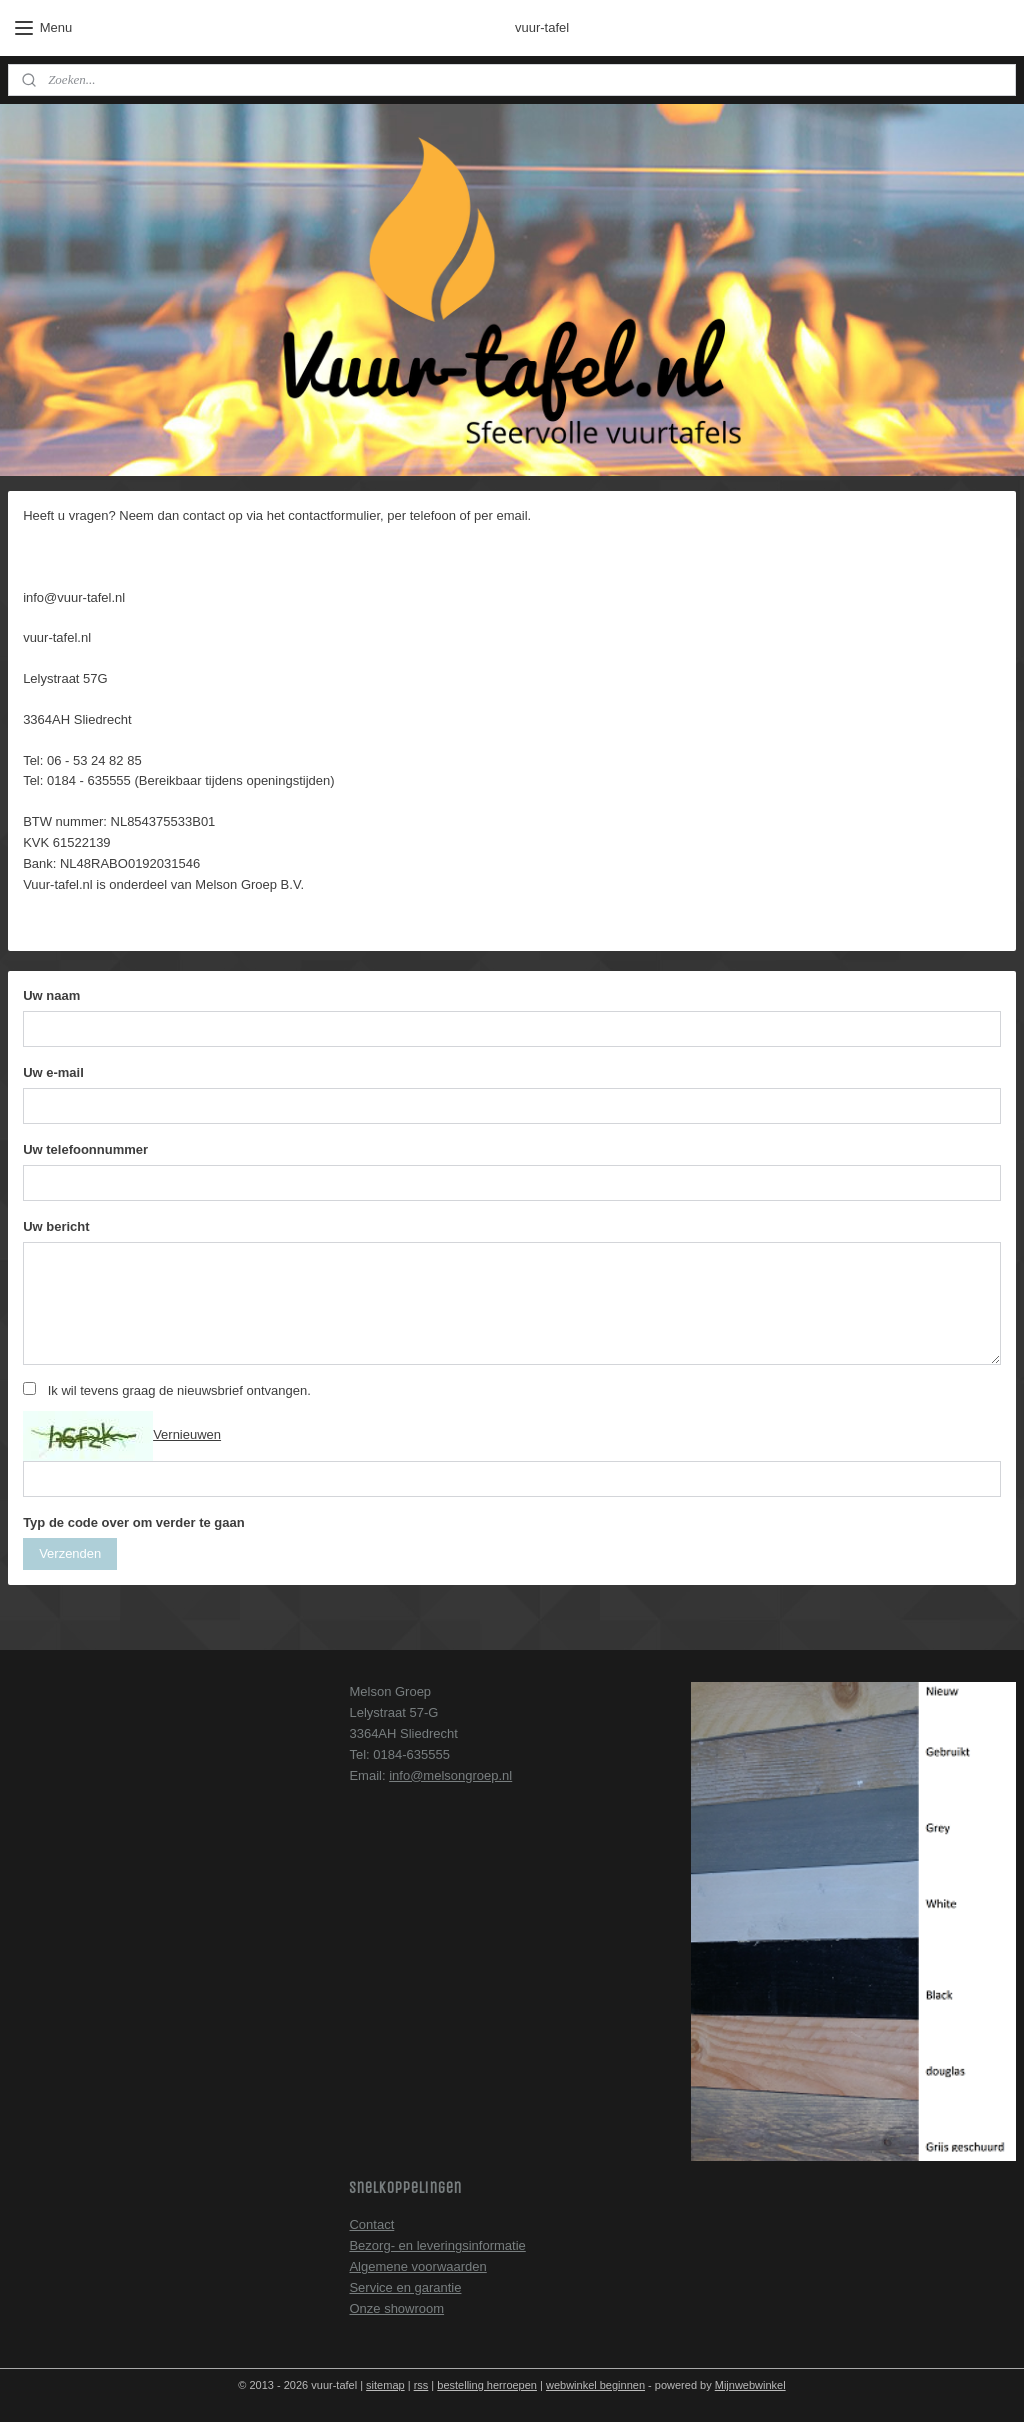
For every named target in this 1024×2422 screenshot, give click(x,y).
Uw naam (51, 996)
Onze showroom (396, 2308)
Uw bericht (56, 1226)
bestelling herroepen (487, 2385)
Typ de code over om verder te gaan (134, 1522)
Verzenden (70, 1553)
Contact (371, 2224)
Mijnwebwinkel (750, 2385)
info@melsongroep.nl (450, 1775)
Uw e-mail (53, 1072)
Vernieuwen (187, 1435)
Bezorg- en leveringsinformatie (437, 2245)
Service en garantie (405, 2287)
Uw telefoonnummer (85, 1149)
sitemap (385, 2385)
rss (421, 2385)
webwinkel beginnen (595, 2385)
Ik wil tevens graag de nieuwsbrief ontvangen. (179, 1390)
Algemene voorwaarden (417, 2266)
